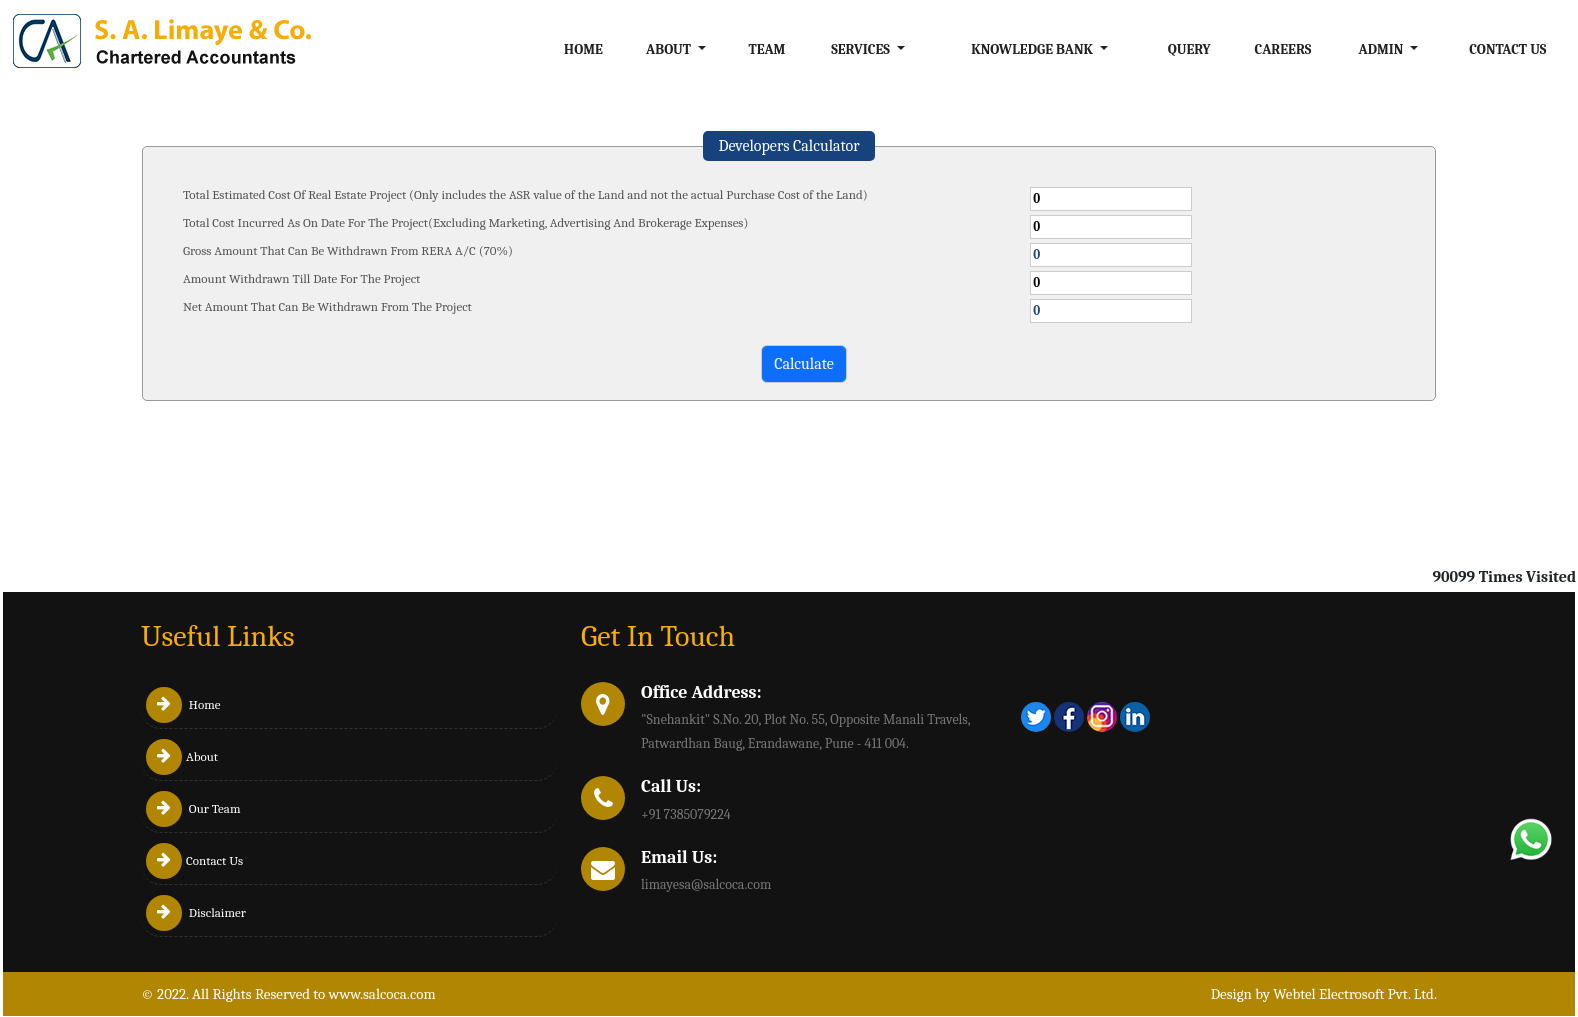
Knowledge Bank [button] (1033, 49)
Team (767, 49)
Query (1189, 49)
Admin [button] (1383, 49)
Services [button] (862, 49)
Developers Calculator (788, 146)
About (182, 756)
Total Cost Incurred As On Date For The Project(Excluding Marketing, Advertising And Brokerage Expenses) (465, 222)
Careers (1282, 49)
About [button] (670, 49)
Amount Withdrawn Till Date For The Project (301, 278)
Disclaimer (196, 912)
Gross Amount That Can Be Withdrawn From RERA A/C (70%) (348, 250)
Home (583, 49)
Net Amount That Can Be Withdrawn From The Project (327, 306)
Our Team (193, 808)
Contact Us (1507, 49)
